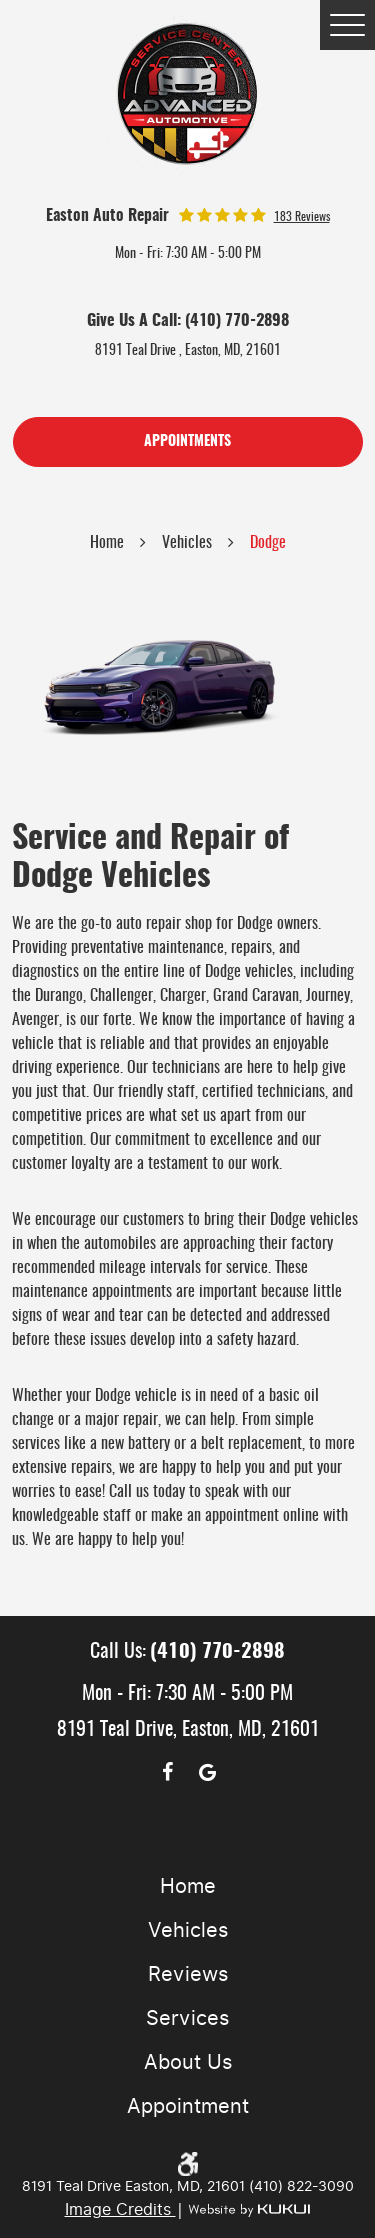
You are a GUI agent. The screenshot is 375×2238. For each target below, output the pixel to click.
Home (107, 543)
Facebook (168, 1772)
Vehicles (187, 543)
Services (187, 2018)
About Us (188, 2062)
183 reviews (302, 217)
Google (208, 1772)
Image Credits (120, 2209)
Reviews (188, 1974)
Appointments (187, 442)
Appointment (188, 2106)
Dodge (268, 543)
